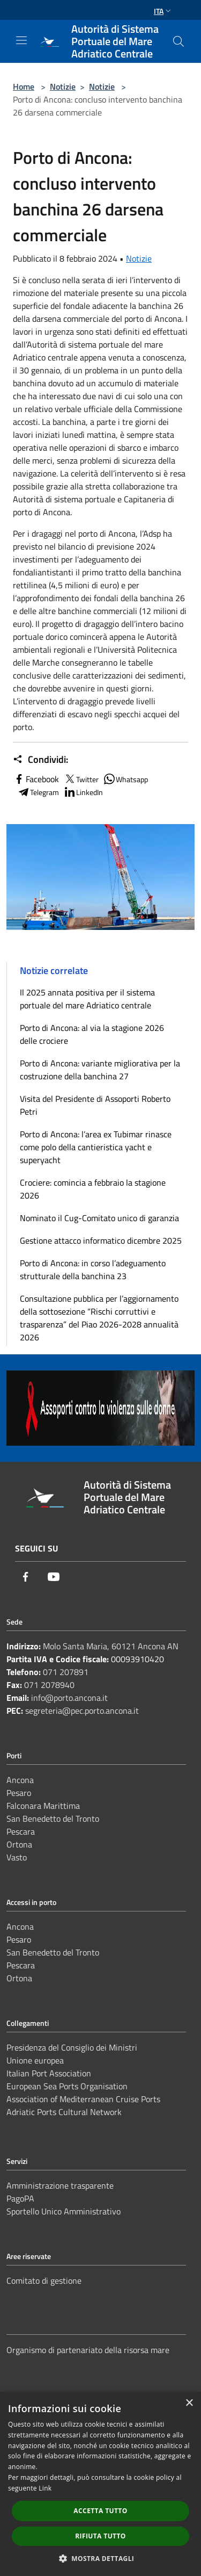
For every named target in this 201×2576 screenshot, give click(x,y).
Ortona (19, 1844)
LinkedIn (83, 791)
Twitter (81, 779)
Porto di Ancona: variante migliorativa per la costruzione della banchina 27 (100, 1070)
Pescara (20, 1831)
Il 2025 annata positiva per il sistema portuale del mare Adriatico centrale (87, 999)
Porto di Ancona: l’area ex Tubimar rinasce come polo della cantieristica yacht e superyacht (96, 1147)
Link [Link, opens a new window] (45, 2488)
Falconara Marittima (43, 1805)
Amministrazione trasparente (60, 2185)
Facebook (36, 779)
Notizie (63, 86)
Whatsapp (125, 779)
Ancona (20, 1779)
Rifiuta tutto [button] (100, 2536)
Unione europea (35, 2060)
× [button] (189, 2403)
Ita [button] (163, 11)
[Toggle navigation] (21, 40)
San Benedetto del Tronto (52, 1818)
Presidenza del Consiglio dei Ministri (71, 2047)
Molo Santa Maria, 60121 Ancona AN (110, 1646)
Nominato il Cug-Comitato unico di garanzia (99, 1217)
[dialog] (100, 2484)
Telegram (38, 791)
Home (23, 86)
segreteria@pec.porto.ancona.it (82, 1710)
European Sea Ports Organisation (67, 2086)
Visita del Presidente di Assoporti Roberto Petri (95, 1105)
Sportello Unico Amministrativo (63, 2211)
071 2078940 (49, 1684)
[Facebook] (25, 1577)
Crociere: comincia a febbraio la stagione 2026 (93, 1189)
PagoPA (20, 2198)
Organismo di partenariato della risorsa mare (87, 2349)
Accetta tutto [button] (100, 2510)
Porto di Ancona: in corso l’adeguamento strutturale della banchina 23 (93, 1269)
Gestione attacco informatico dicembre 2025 (101, 1240)
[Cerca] (178, 41)
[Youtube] (53, 1577)
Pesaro (18, 1792)
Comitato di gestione (43, 2280)
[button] (101, 2558)
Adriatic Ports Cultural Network (64, 2111)
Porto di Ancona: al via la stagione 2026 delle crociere (92, 1034)
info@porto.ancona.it (69, 1697)
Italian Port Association (48, 2073)
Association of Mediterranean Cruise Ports (83, 2098)
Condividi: (40, 759)
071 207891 (65, 1671)
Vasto (16, 1857)
